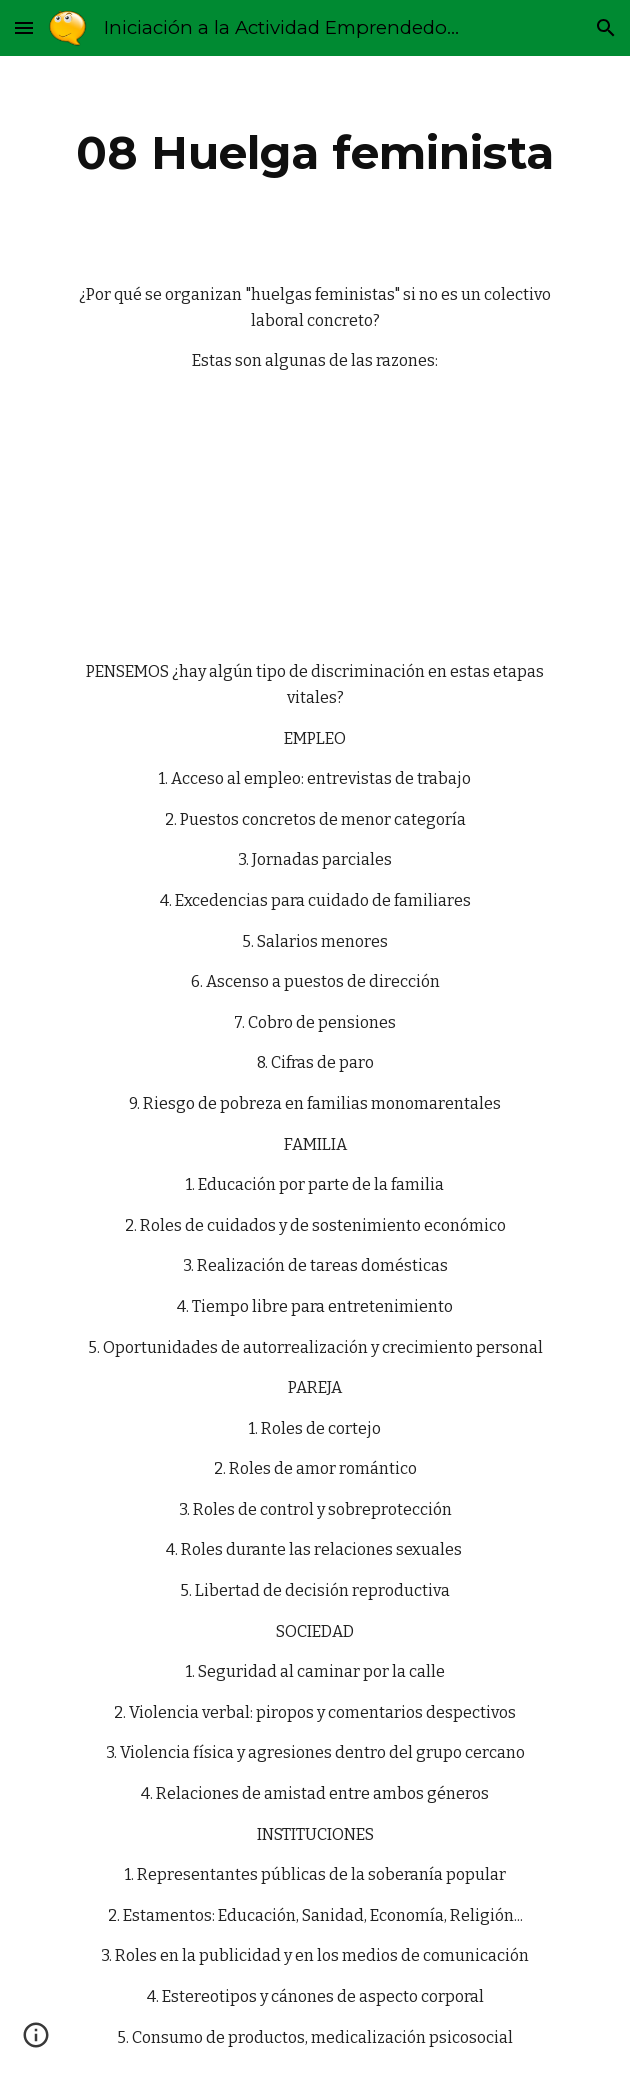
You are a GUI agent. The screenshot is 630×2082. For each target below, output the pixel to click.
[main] (314, 153)
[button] (24, 27)
